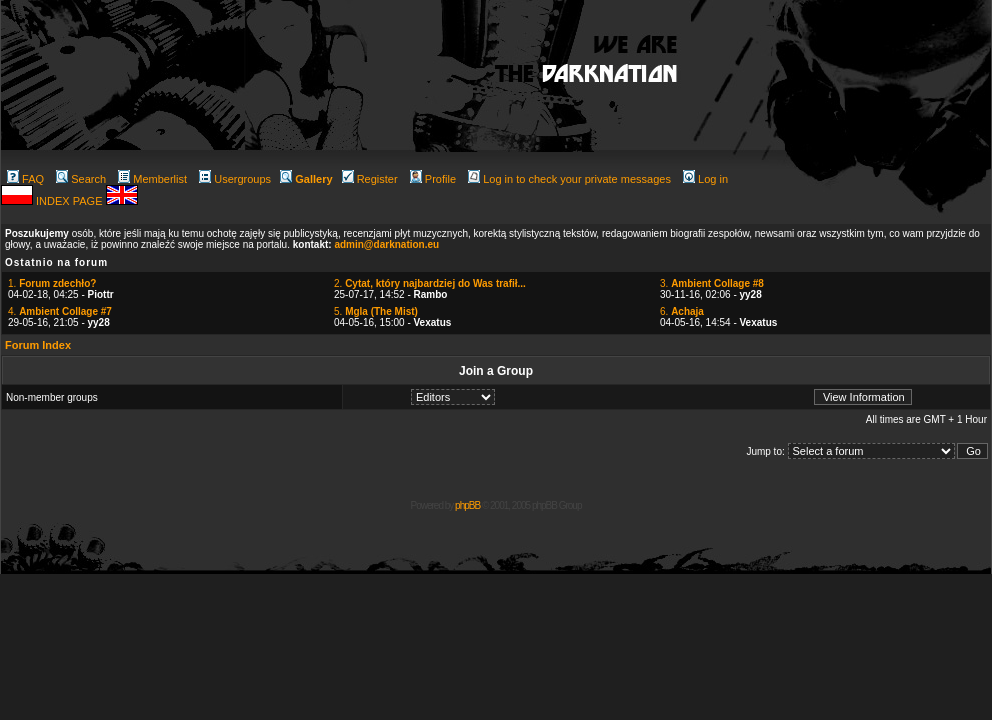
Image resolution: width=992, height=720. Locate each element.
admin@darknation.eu (386, 244)
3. (712, 283)
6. (682, 311)
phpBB (467, 505)
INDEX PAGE (70, 201)
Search (81, 179)
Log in (705, 179)
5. (376, 311)
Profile (433, 179)
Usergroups (235, 179)
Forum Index (38, 345)
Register (370, 179)
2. (430, 283)
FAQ (25, 179)
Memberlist (152, 179)
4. (60, 311)
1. (52, 283)
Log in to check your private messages (569, 179)
